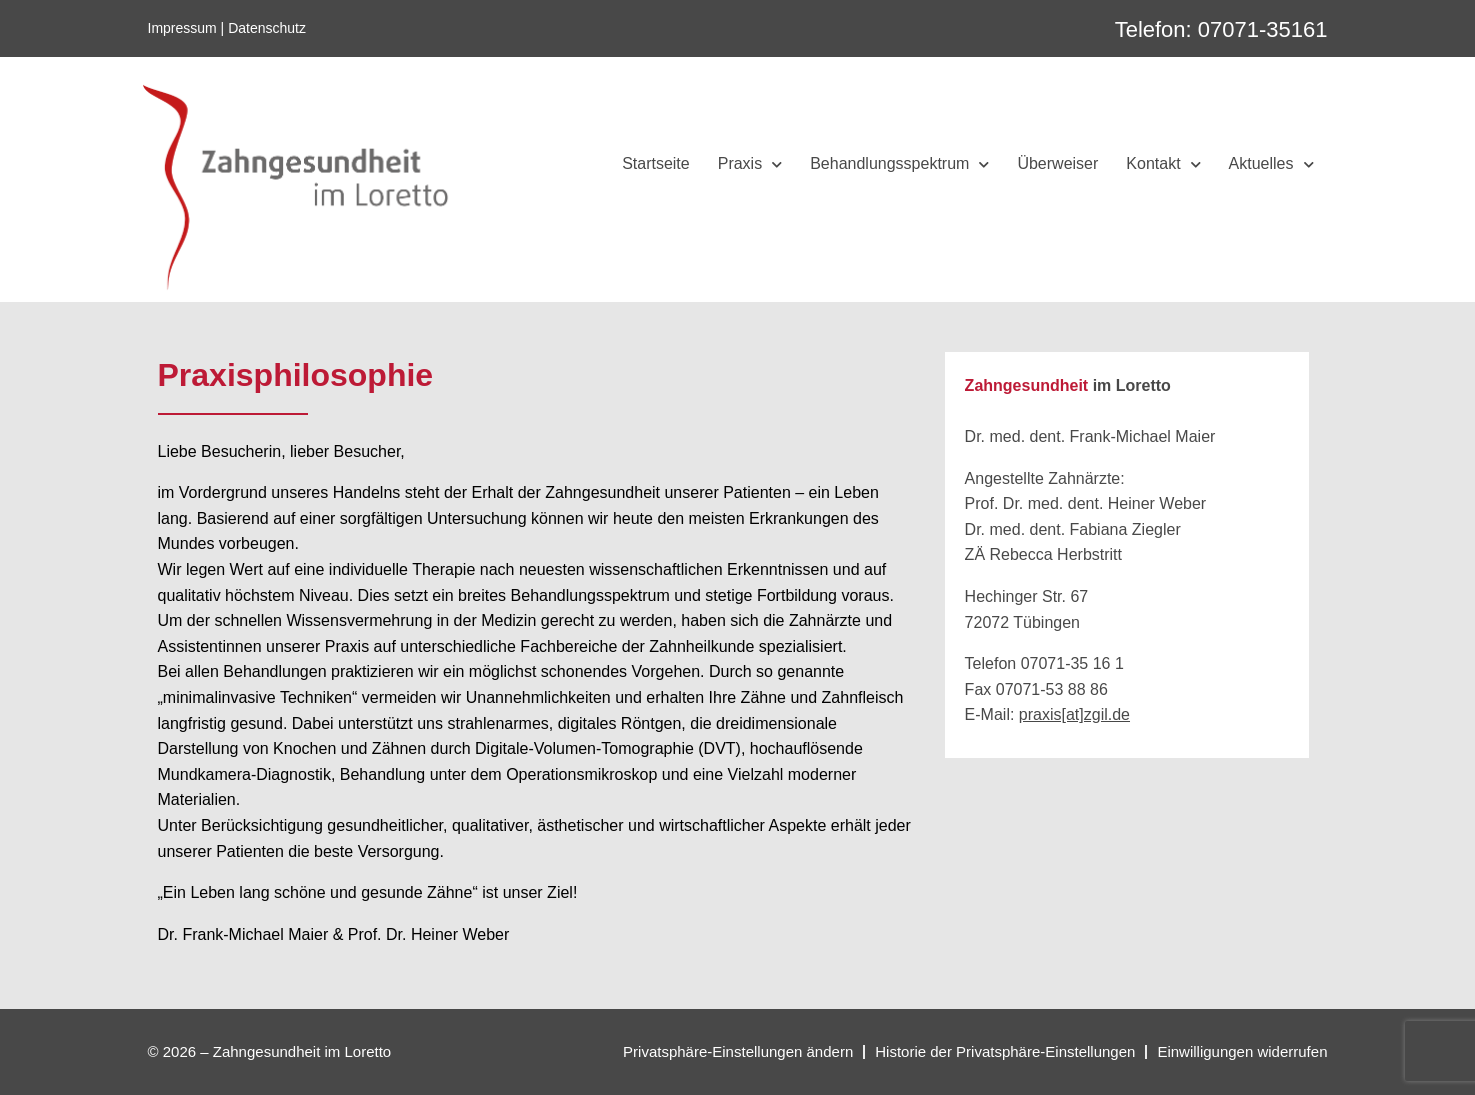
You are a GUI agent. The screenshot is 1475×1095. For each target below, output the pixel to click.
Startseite (656, 163)
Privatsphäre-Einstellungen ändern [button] (738, 1051)
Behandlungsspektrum (899, 164)
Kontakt (1163, 164)
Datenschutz (267, 28)
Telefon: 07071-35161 (1221, 29)
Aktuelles (1271, 164)
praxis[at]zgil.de (1074, 714)
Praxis (750, 164)
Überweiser (1057, 163)
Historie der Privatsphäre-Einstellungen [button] (1005, 1051)
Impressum (182, 28)
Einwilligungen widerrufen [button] (1242, 1051)
